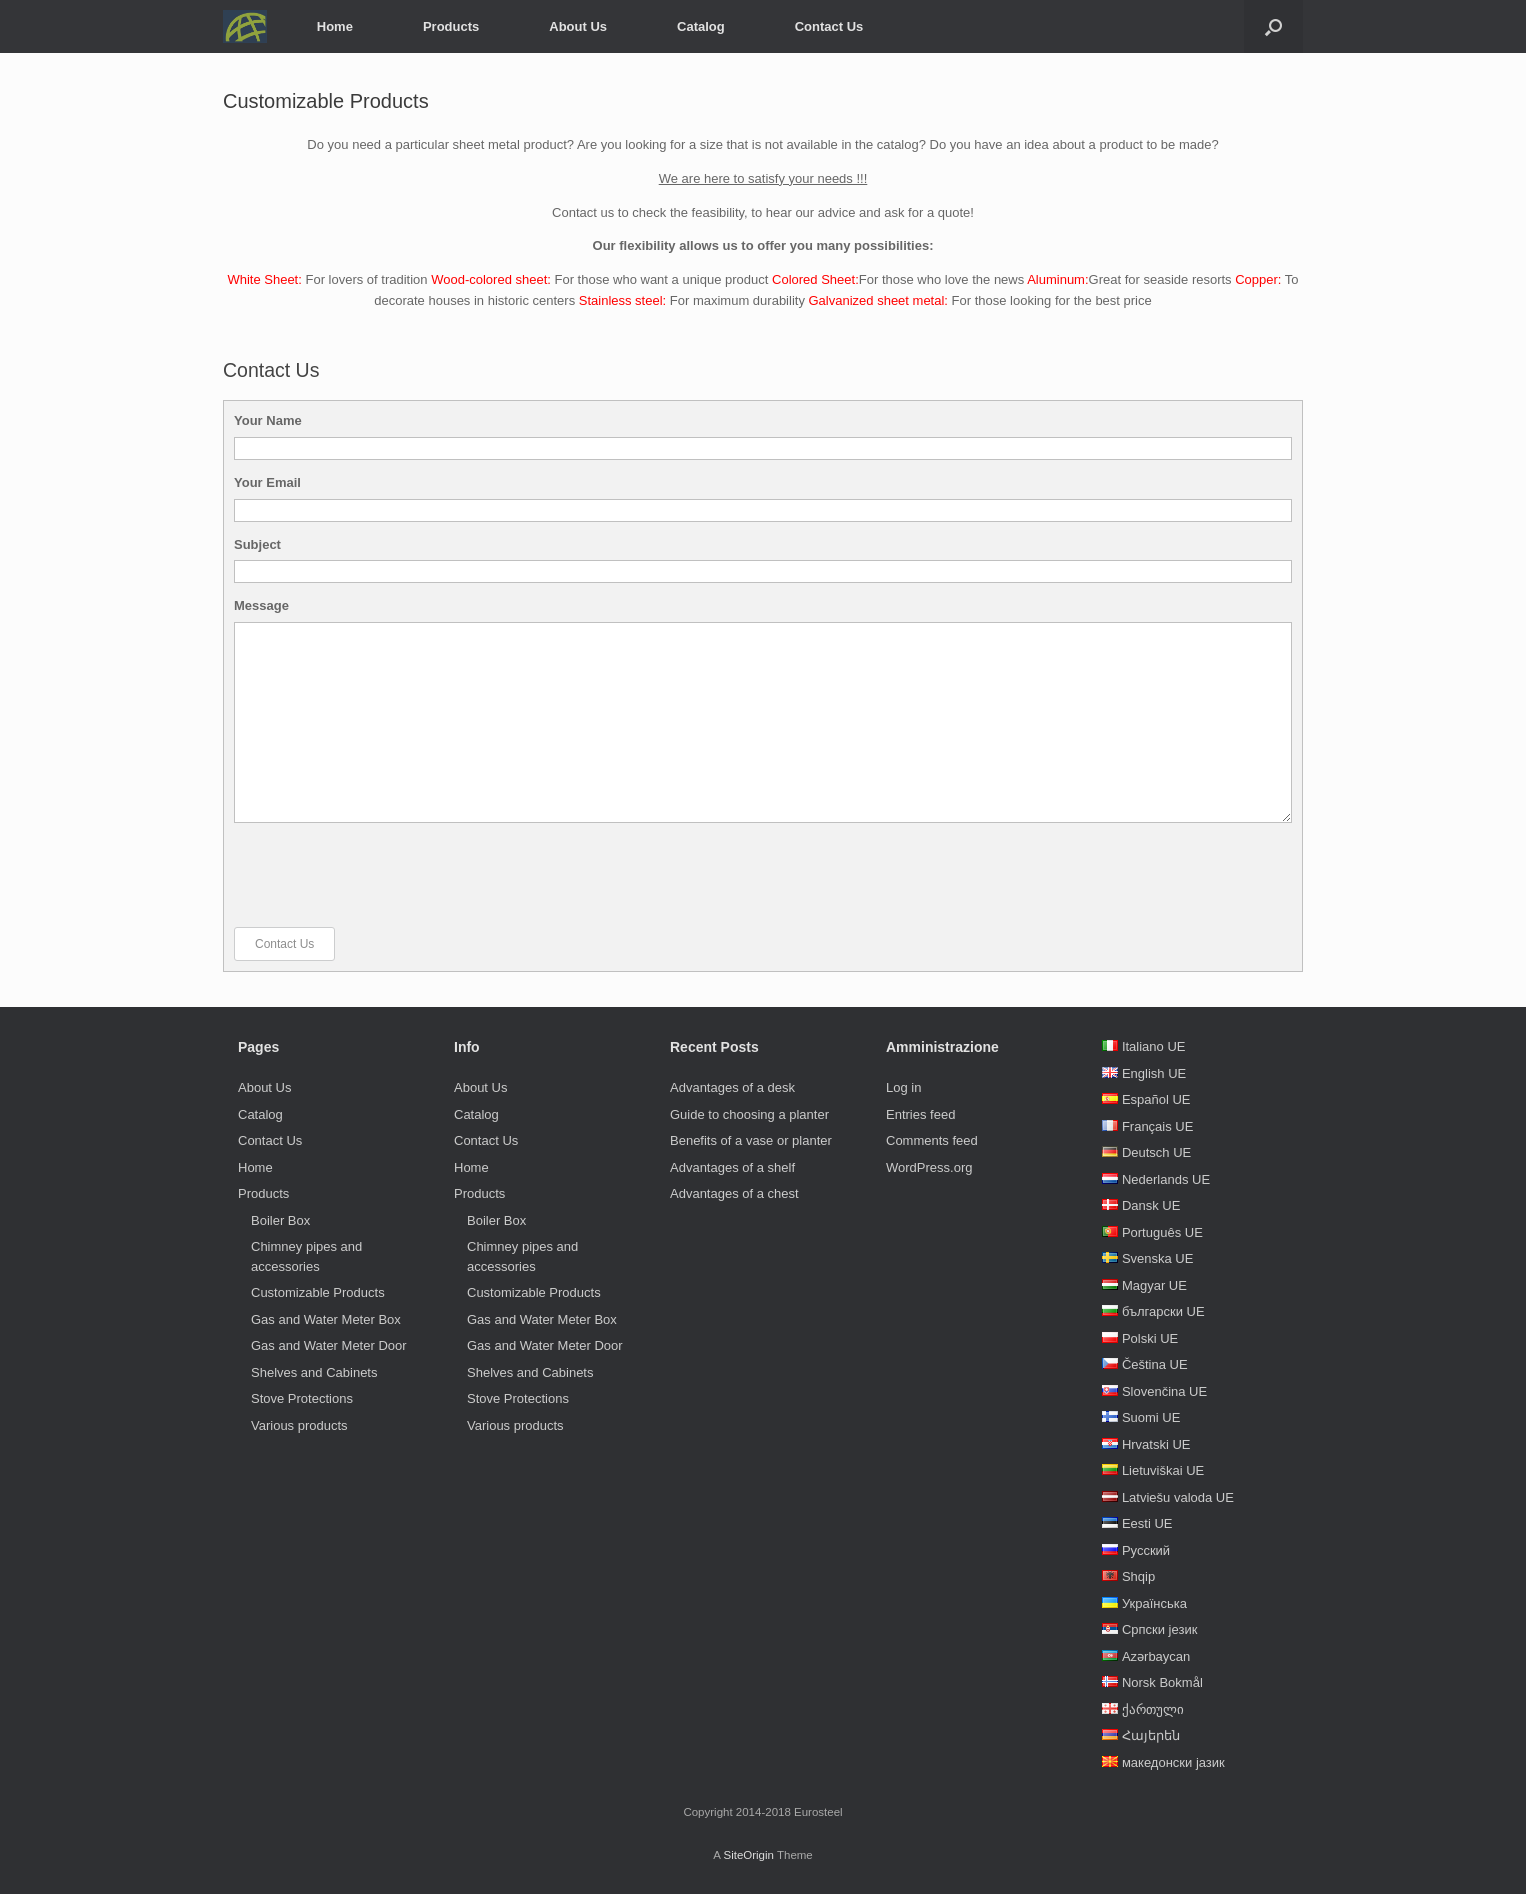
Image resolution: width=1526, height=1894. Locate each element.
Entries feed (920, 1114)
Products (451, 26)
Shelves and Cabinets (314, 1372)
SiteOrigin (748, 1855)
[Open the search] (1273, 26)
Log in (903, 1087)
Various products (299, 1425)
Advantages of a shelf (732, 1167)
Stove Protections (302, 1398)
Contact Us (829, 26)
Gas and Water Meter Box (326, 1319)
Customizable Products (318, 1292)
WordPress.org (929, 1167)
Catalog (701, 26)
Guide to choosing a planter (749, 1114)
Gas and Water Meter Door (329, 1345)
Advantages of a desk (732, 1087)
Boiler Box (280, 1220)
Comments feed (932, 1140)
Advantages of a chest (734, 1193)
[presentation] (386, 875)
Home (335, 26)
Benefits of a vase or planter (751, 1140)
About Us (578, 26)
